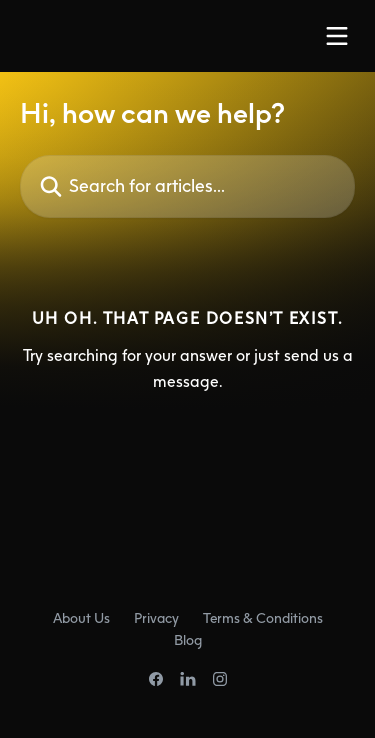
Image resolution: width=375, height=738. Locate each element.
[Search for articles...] (187, 186)
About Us (81, 617)
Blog (188, 639)
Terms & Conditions (263, 617)
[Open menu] (337, 36)
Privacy (156, 617)
